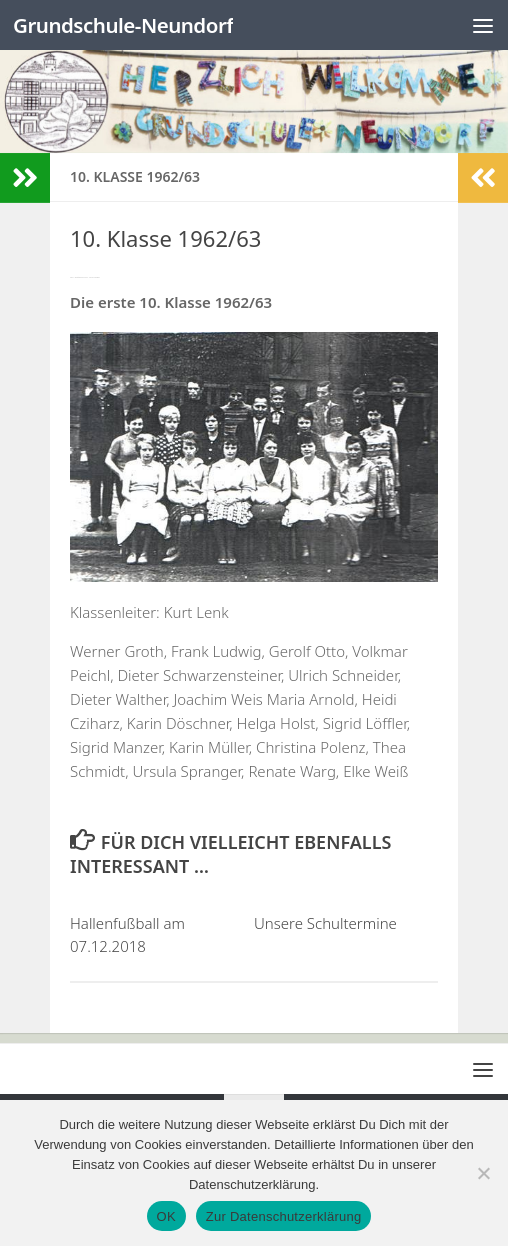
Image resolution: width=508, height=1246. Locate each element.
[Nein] (483, 1173)
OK (166, 1216)
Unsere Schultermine (325, 923)
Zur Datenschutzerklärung (284, 1216)
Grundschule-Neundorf (126, 24)
